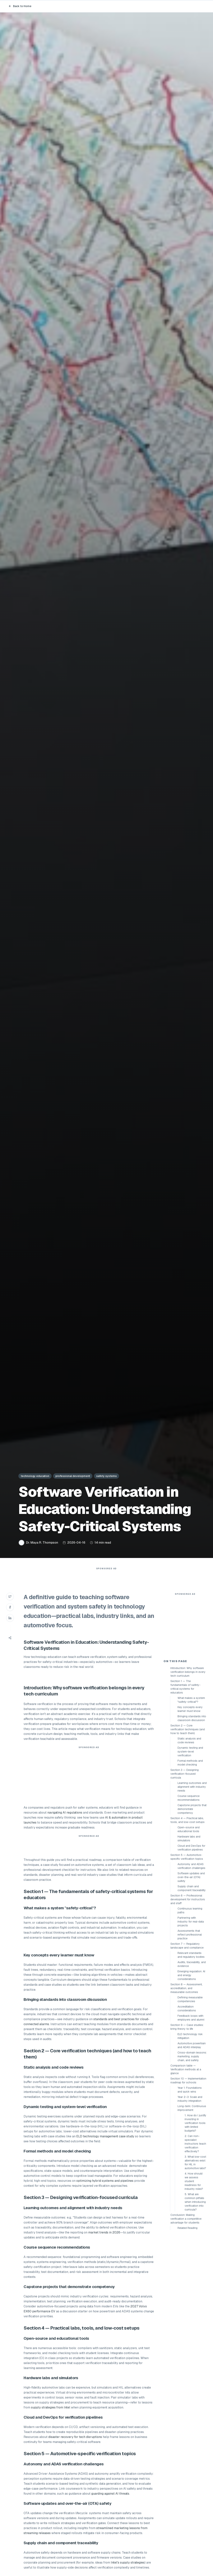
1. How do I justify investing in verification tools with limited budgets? (195, 2191)
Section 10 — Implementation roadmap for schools (188, 2149)
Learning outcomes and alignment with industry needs (192, 1855)
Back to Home (19, 6)
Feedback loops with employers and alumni (191, 2086)
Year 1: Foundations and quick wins (190, 2158)
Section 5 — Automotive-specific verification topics (186, 1925)
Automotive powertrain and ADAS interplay (192, 2114)
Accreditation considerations (187, 2077)
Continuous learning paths (190, 1979)
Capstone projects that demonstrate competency (192, 1877)
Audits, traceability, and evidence (192, 2032)
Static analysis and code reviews (189, 1809)
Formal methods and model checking (190, 1831)
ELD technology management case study (105, 2144)
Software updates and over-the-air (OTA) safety (191, 1945)
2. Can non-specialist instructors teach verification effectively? (195, 2212)
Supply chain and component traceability (192, 1957)
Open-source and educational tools (189, 1898)
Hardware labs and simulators (189, 1907)
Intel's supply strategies (128, 2570)
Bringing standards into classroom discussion (192, 1787)
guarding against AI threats (110, 2501)
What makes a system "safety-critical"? (191, 1768)
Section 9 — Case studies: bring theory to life (187, 2095)
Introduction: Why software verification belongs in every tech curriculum (188, 1740)
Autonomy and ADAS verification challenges (191, 1934)
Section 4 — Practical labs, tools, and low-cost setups (187, 1888)
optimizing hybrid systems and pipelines (104, 2188)
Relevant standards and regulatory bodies (191, 2023)
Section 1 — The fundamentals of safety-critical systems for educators (185, 1755)
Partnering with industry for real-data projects (191, 1990)
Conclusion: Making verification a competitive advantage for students (185, 2287)
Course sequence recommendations (189, 1866)
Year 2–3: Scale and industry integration (190, 2167)
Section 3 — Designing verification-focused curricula (184, 1842)
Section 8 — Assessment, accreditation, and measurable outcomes (186, 2056)
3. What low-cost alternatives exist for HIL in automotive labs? (195, 2231)
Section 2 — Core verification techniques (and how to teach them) (187, 1798)
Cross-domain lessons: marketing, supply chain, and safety (192, 2125)
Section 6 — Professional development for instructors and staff (187, 1968)
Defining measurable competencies (190, 2068)
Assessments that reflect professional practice (190, 2003)
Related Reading (187, 2296)
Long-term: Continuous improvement (192, 2176)
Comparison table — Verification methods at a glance (185, 2138)
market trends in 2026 (104, 2240)
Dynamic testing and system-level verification (190, 1820)
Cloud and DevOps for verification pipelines (191, 1916)
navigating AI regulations (64, 1820)
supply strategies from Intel (50, 2415)
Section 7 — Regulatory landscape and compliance (187, 2014)
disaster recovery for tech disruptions (75, 2445)
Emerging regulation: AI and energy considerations (191, 2043)
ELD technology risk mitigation (190, 2104)
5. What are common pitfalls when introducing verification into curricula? (195, 2270)
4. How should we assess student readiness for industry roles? (194, 2250)
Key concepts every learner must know (190, 1777)
